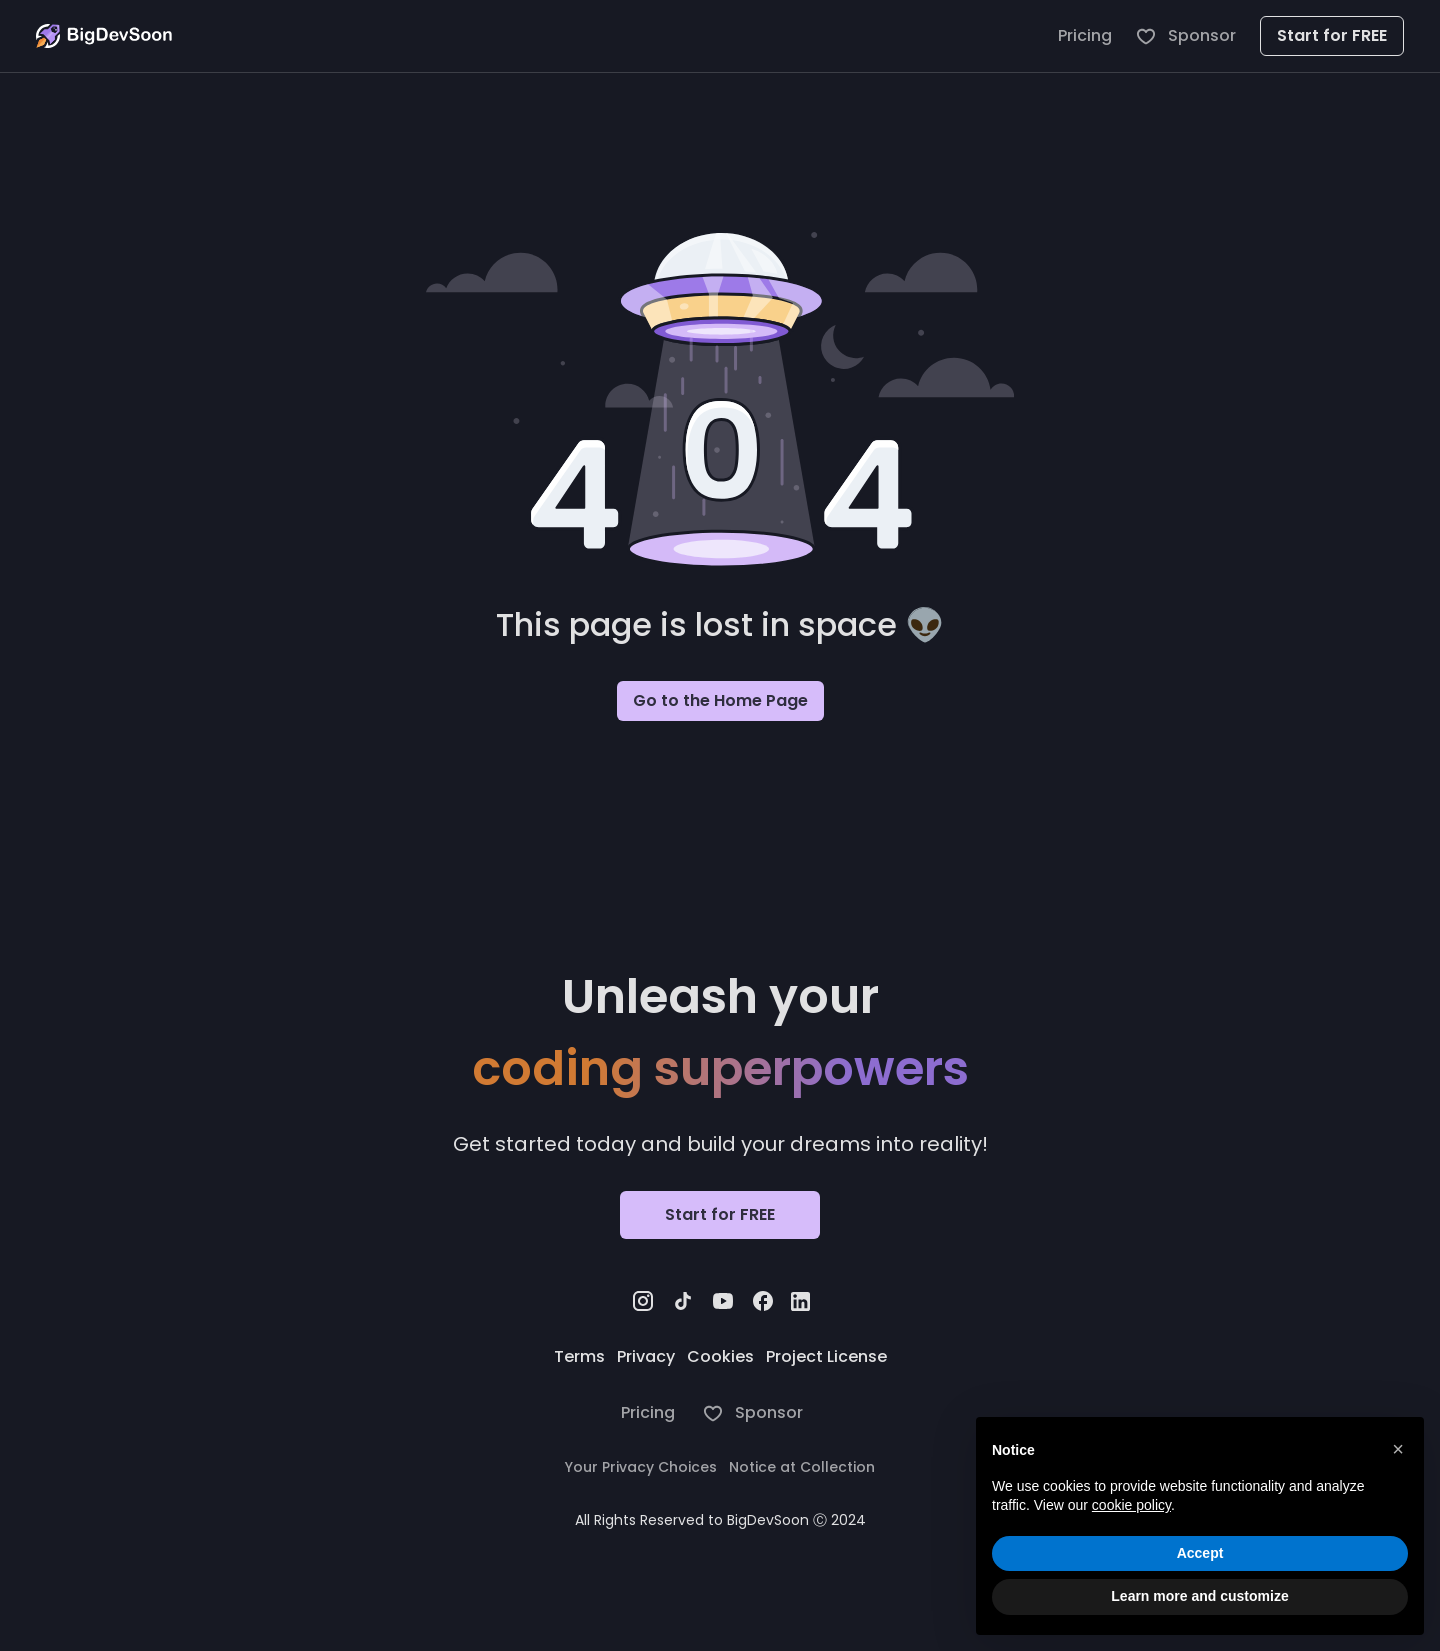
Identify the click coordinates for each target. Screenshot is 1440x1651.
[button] (1398, 1449)
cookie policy (1131, 1505)
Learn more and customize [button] (1199, 1596)
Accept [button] (1200, 1553)
